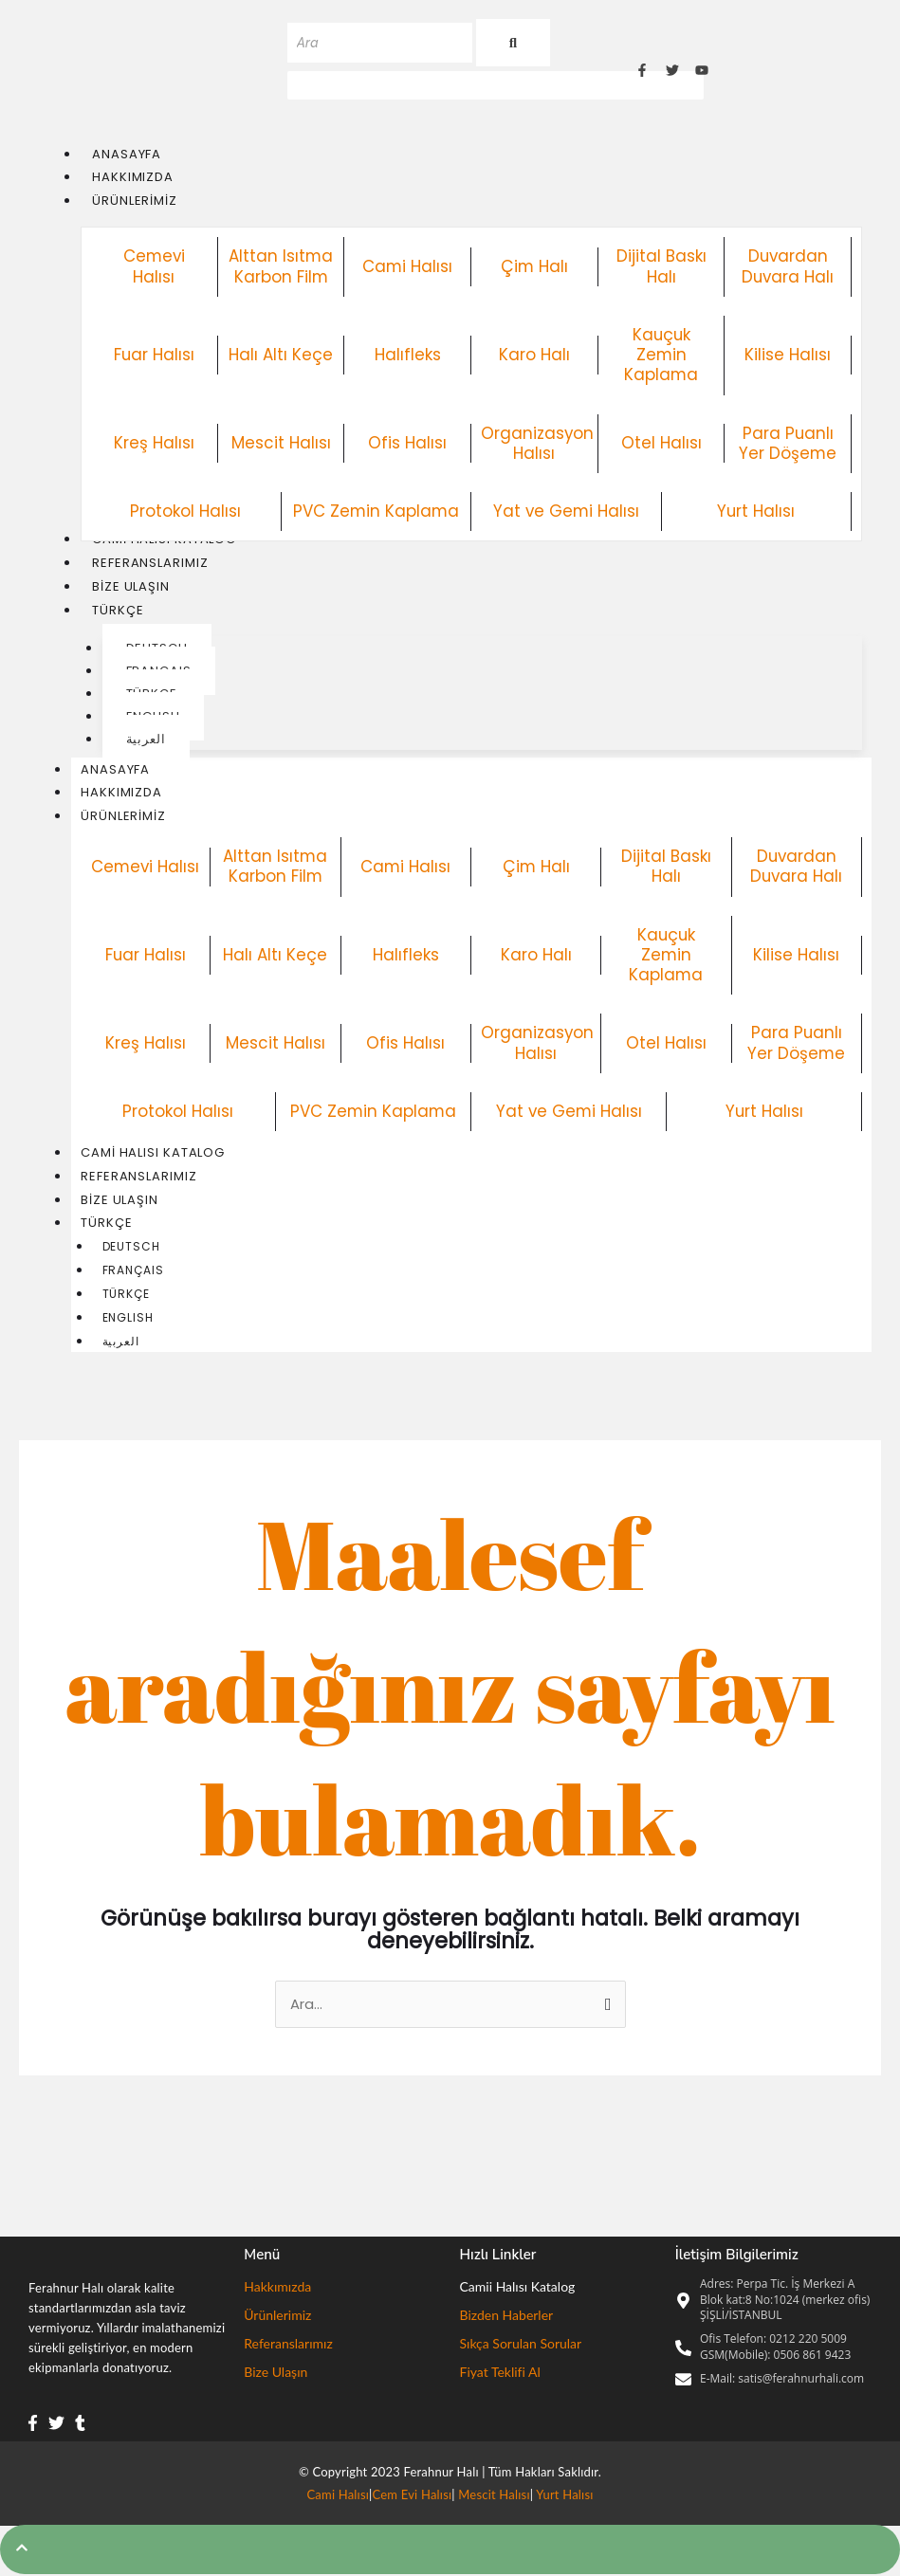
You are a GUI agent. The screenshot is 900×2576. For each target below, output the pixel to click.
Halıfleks (408, 354)
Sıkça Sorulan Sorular (521, 2346)
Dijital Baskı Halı (661, 267)
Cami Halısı (407, 266)
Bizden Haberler (507, 2318)
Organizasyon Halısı (538, 443)
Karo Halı (534, 354)
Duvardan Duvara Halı (788, 267)
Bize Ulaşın (119, 1201)
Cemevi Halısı (154, 267)
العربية (120, 1343)
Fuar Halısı (153, 354)
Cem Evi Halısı (412, 2497)
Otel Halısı (661, 442)
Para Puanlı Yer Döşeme (788, 443)
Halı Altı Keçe (281, 354)
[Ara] (379, 43)
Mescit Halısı (281, 442)
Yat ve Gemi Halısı (566, 511)
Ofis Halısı (407, 442)
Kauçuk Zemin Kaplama (661, 355)
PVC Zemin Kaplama (376, 511)
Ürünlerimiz (133, 816)
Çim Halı (534, 266)
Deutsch (131, 1248)
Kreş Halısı (154, 442)
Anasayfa (115, 769)
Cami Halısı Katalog (153, 1153)
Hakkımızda (121, 793)
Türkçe (116, 1224)
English (128, 1319)
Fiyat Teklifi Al (500, 2374)
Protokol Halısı (185, 511)
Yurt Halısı (756, 511)
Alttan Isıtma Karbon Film (281, 267)
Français (133, 1272)
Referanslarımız (139, 1177)
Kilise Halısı (787, 354)
